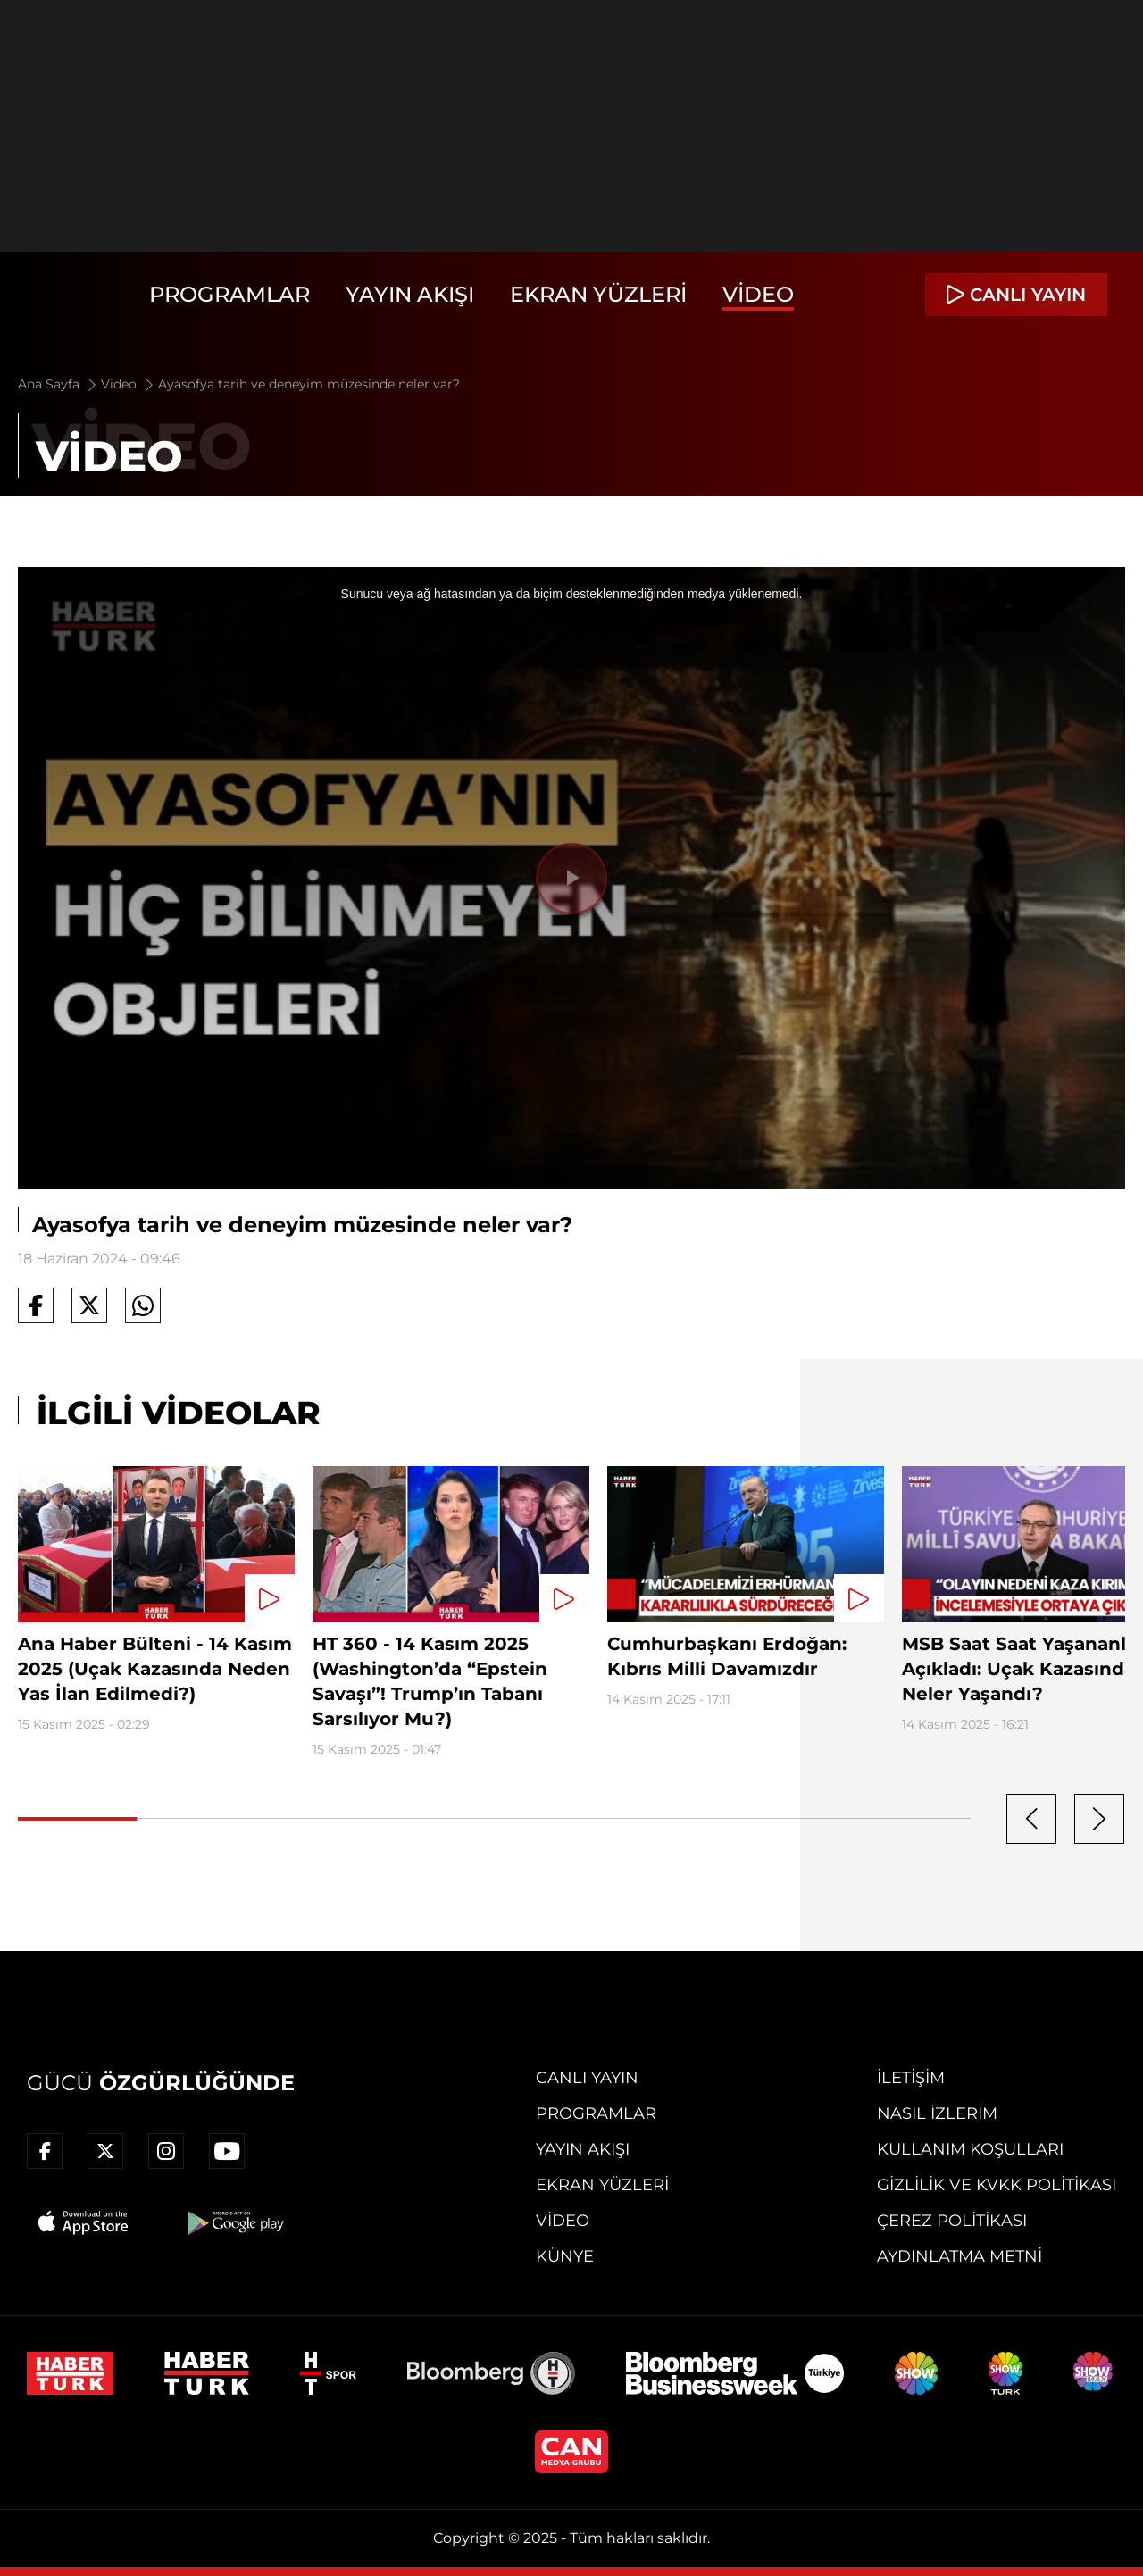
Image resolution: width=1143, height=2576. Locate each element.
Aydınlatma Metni (959, 2256)
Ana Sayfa (58, 384)
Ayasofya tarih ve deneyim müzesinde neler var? (309, 384)
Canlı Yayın (587, 2078)
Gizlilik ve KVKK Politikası (996, 2185)
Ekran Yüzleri (598, 294)
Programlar (229, 294)
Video (758, 294)
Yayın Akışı (410, 294)
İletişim (911, 2078)
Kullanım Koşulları (970, 2149)
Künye (565, 2256)
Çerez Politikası (952, 2220)
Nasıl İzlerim (937, 2113)
